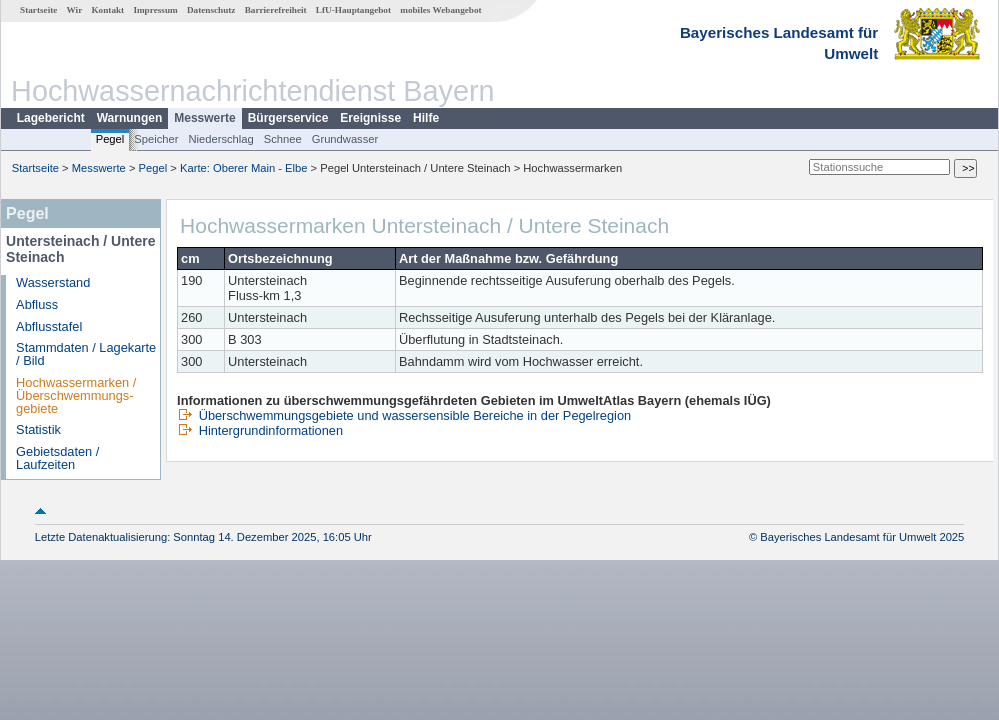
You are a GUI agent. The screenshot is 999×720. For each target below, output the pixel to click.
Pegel (110, 139)
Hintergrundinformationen (260, 430)
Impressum (155, 10)
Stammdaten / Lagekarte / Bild (86, 354)
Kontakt (107, 10)
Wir (75, 10)
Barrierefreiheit (276, 10)
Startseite (38, 10)
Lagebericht (51, 118)
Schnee (283, 139)
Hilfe (426, 118)
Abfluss (37, 304)
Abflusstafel (49, 326)
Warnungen (130, 118)
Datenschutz (211, 10)
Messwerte (204, 118)
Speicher (156, 139)
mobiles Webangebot (440, 10)
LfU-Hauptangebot (353, 10)
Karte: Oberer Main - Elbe (243, 168)
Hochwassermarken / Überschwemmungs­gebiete (76, 395)
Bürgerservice (288, 118)
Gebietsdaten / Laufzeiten (57, 458)
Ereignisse (370, 118)
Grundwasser (345, 139)
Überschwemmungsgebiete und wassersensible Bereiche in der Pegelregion (404, 415)
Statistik (38, 429)
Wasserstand (53, 282)
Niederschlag (220, 139)
